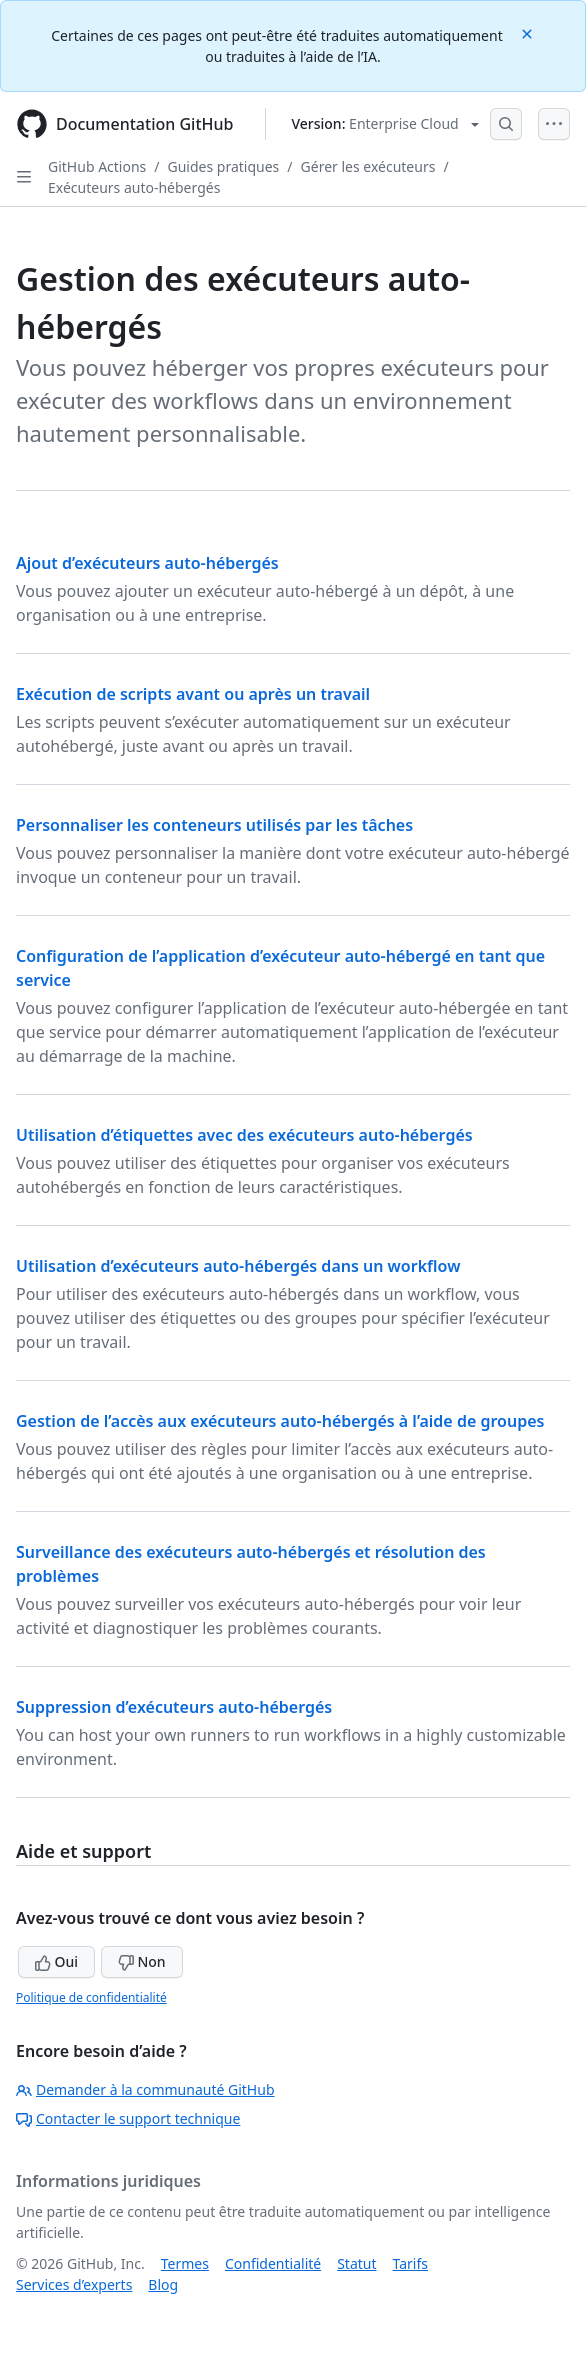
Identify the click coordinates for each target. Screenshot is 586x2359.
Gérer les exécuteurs (368, 166)
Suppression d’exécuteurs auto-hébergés (174, 1707)
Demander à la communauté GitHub (145, 2089)
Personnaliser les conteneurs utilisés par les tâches (214, 825)
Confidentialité (273, 2263)
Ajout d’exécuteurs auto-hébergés (147, 563)
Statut (356, 2263)
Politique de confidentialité (91, 1997)
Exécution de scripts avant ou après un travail (193, 694)
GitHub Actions (97, 166)
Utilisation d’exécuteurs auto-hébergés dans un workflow (238, 1266)
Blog (163, 2284)
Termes (185, 2263)
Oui (56, 1961)
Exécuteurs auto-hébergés (134, 187)
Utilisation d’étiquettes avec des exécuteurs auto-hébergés (244, 1135)
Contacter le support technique (128, 2118)
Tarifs (410, 2263)
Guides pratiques (224, 166)
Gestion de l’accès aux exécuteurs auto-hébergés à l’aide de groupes (280, 1421)
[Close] (529, 32)
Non (142, 1961)
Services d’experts (74, 2284)
